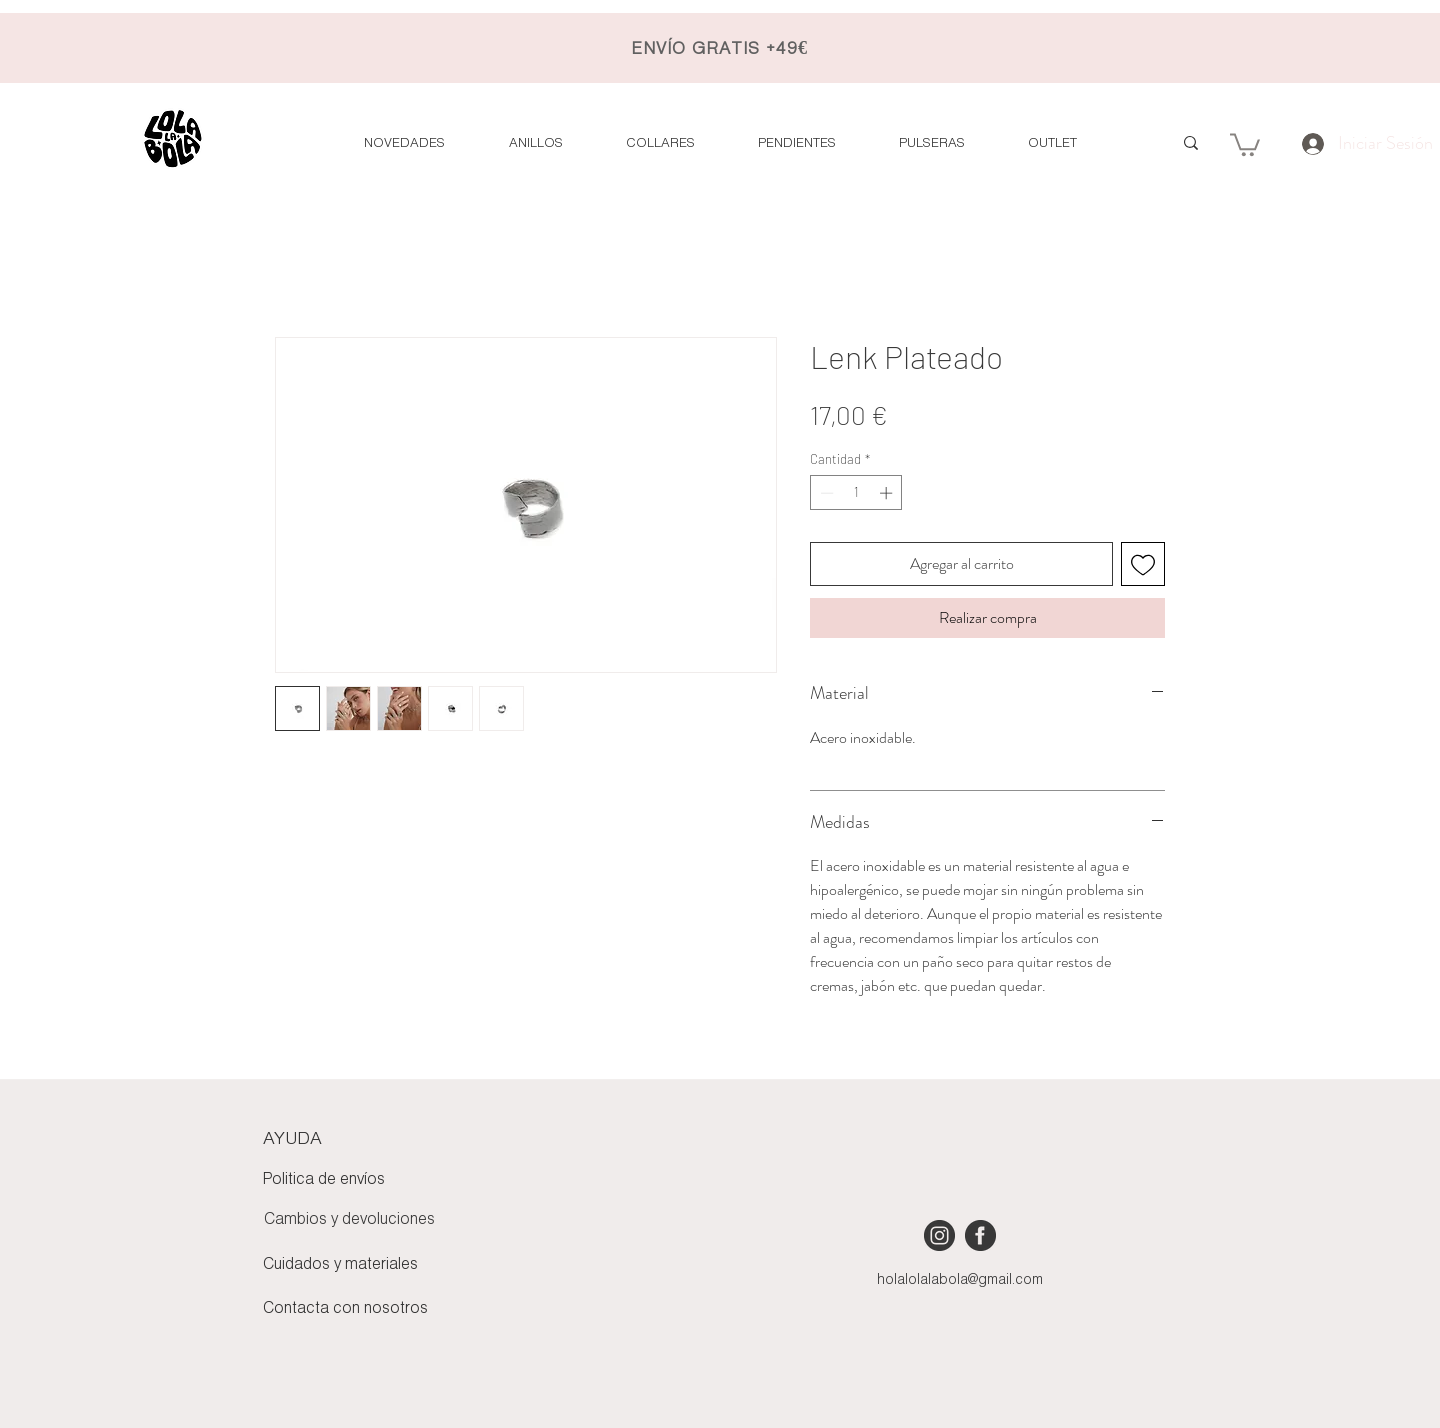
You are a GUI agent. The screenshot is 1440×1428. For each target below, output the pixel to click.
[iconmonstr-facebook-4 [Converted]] (980, 1235)
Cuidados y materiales (340, 1265)
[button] (1052, 143)
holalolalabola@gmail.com (960, 1280)
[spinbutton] (856, 493)
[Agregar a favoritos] (1143, 564)
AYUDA (292, 1139)
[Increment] (888, 493)
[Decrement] (825, 493)
